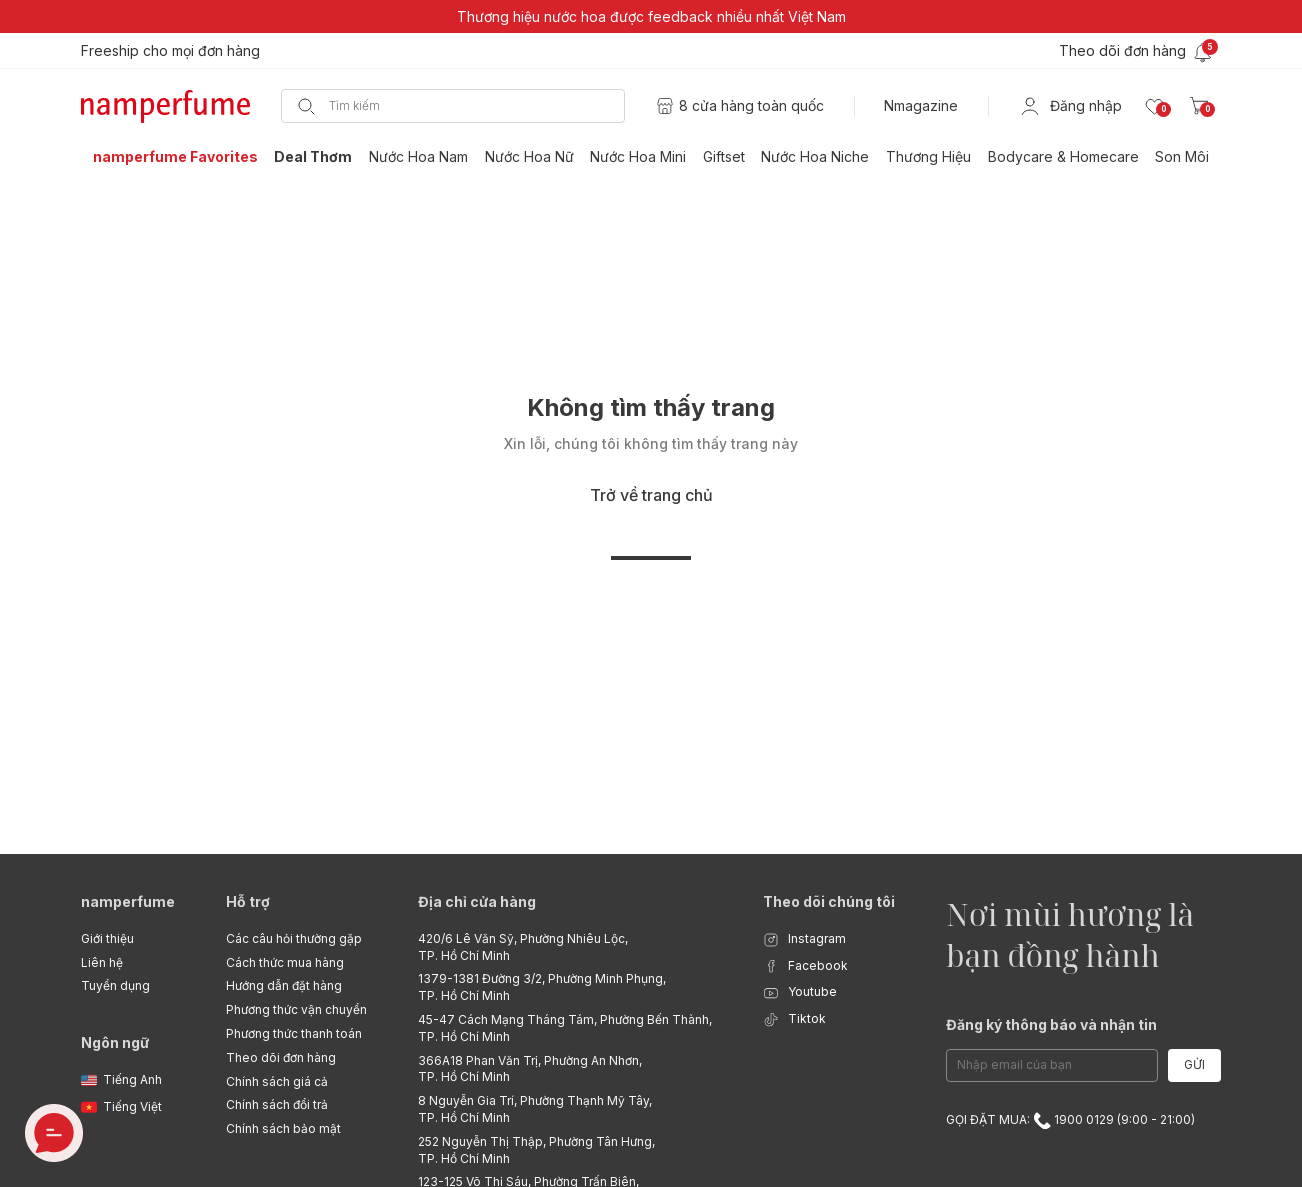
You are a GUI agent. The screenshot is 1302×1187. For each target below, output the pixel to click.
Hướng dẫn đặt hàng (284, 985)
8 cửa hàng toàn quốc (751, 105)
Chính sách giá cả (277, 1081)
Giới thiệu (107, 938)
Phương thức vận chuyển (296, 1009)
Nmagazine (921, 105)
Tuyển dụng (115, 985)
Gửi (1194, 1064)
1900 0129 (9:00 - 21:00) (1114, 1119)
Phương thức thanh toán (294, 1033)
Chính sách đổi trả (277, 1104)
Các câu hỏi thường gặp (294, 938)
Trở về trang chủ (651, 495)
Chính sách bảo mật (283, 1128)
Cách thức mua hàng (285, 962)
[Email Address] (1052, 1065)
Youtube (800, 992)
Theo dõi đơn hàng (281, 1057)
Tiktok (794, 1019)
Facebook (805, 966)
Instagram (804, 939)
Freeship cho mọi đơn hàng (170, 50)
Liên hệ (102, 962)
